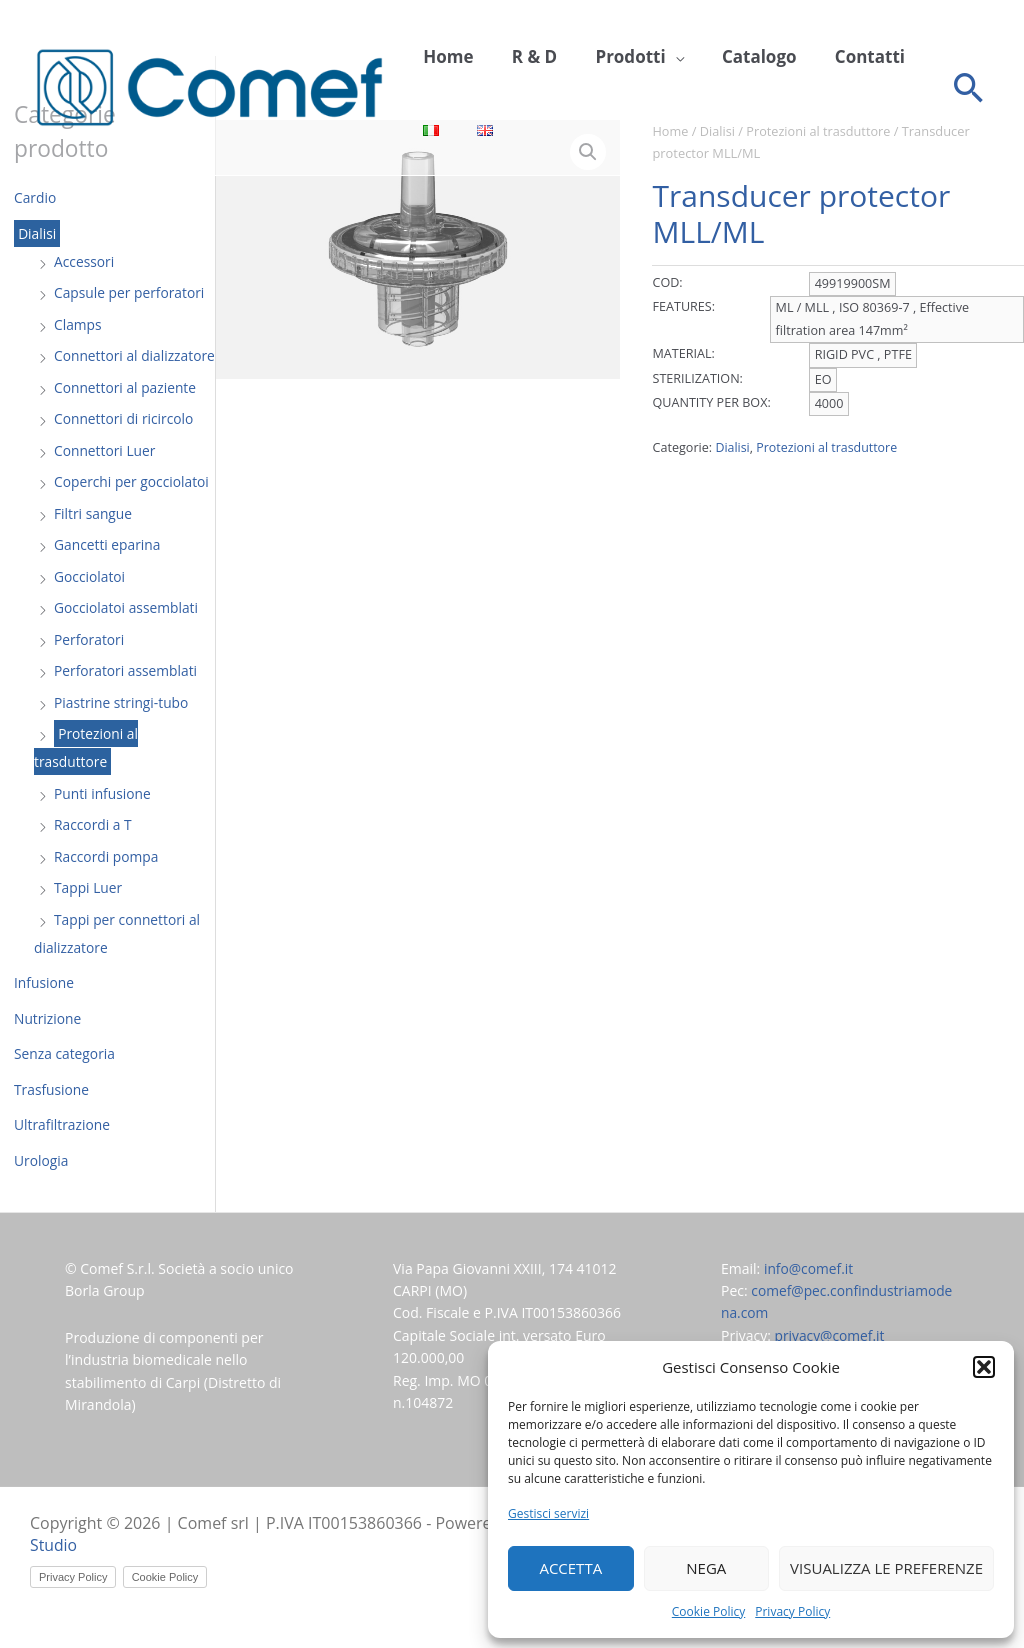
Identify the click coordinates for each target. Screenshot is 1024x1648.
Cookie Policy (708, 1611)
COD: (667, 282)
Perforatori (89, 667)
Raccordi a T (93, 852)
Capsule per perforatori (130, 292)
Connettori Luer (105, 478)
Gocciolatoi (90, 604)
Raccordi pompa (107, 884)
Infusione (44, 1010)
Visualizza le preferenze (886, 1568)
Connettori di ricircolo (125, 446)
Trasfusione (52, 1117)
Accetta (570, 1568)
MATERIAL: (683, 353)
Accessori (84, 261)
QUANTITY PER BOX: (711, 402)
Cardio (35, 197)
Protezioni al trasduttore (86, 775)
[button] (984, 1367)
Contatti (832, 56)
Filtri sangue (93, 541)
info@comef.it (809, 1296)
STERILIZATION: (697, 378)
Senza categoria (65, 1081)
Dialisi (37, 233)
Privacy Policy (792, 1611)
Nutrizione (48, 1046)
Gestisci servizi (548, 1513)
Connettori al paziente (126, 415)
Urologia (41, 1188)
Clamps (78, 324)
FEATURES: (683, 306)
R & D (521, 56)
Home (444, 56)
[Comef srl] (209, 94)
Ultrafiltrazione (62, 1152)
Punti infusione (103, 821)
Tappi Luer (88, 915)
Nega (706, 1568)
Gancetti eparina (108, 572)
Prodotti (610, 56)
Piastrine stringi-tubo (122, 730)
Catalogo (730, 56)
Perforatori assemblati (126, 698)
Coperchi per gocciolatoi (132, 509)
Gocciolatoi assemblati (127, 635)
